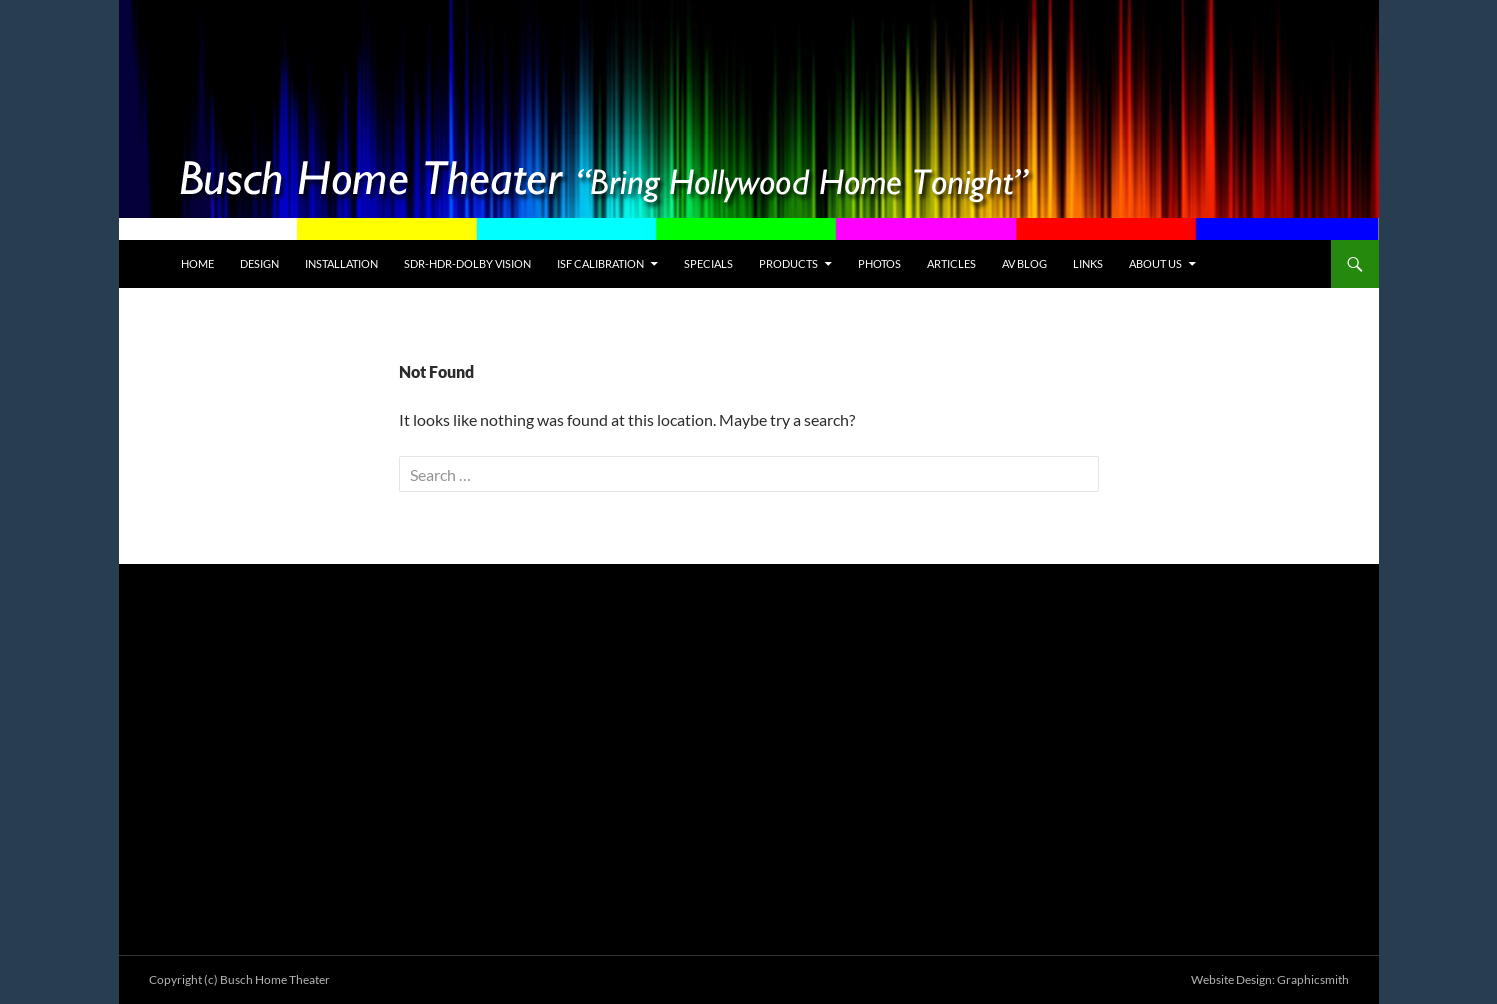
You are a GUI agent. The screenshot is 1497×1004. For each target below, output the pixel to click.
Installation (341, 263)
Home (197, 263)
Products (788, 263)
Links (1088, 263)
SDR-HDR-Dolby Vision (467, 263)
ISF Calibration (600, 263)
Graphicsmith (1313, 979)
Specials (708, 263)
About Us (1155, 263)
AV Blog (1024, 263)
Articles (951, 263)
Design (259, 263)
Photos (879, 263)
